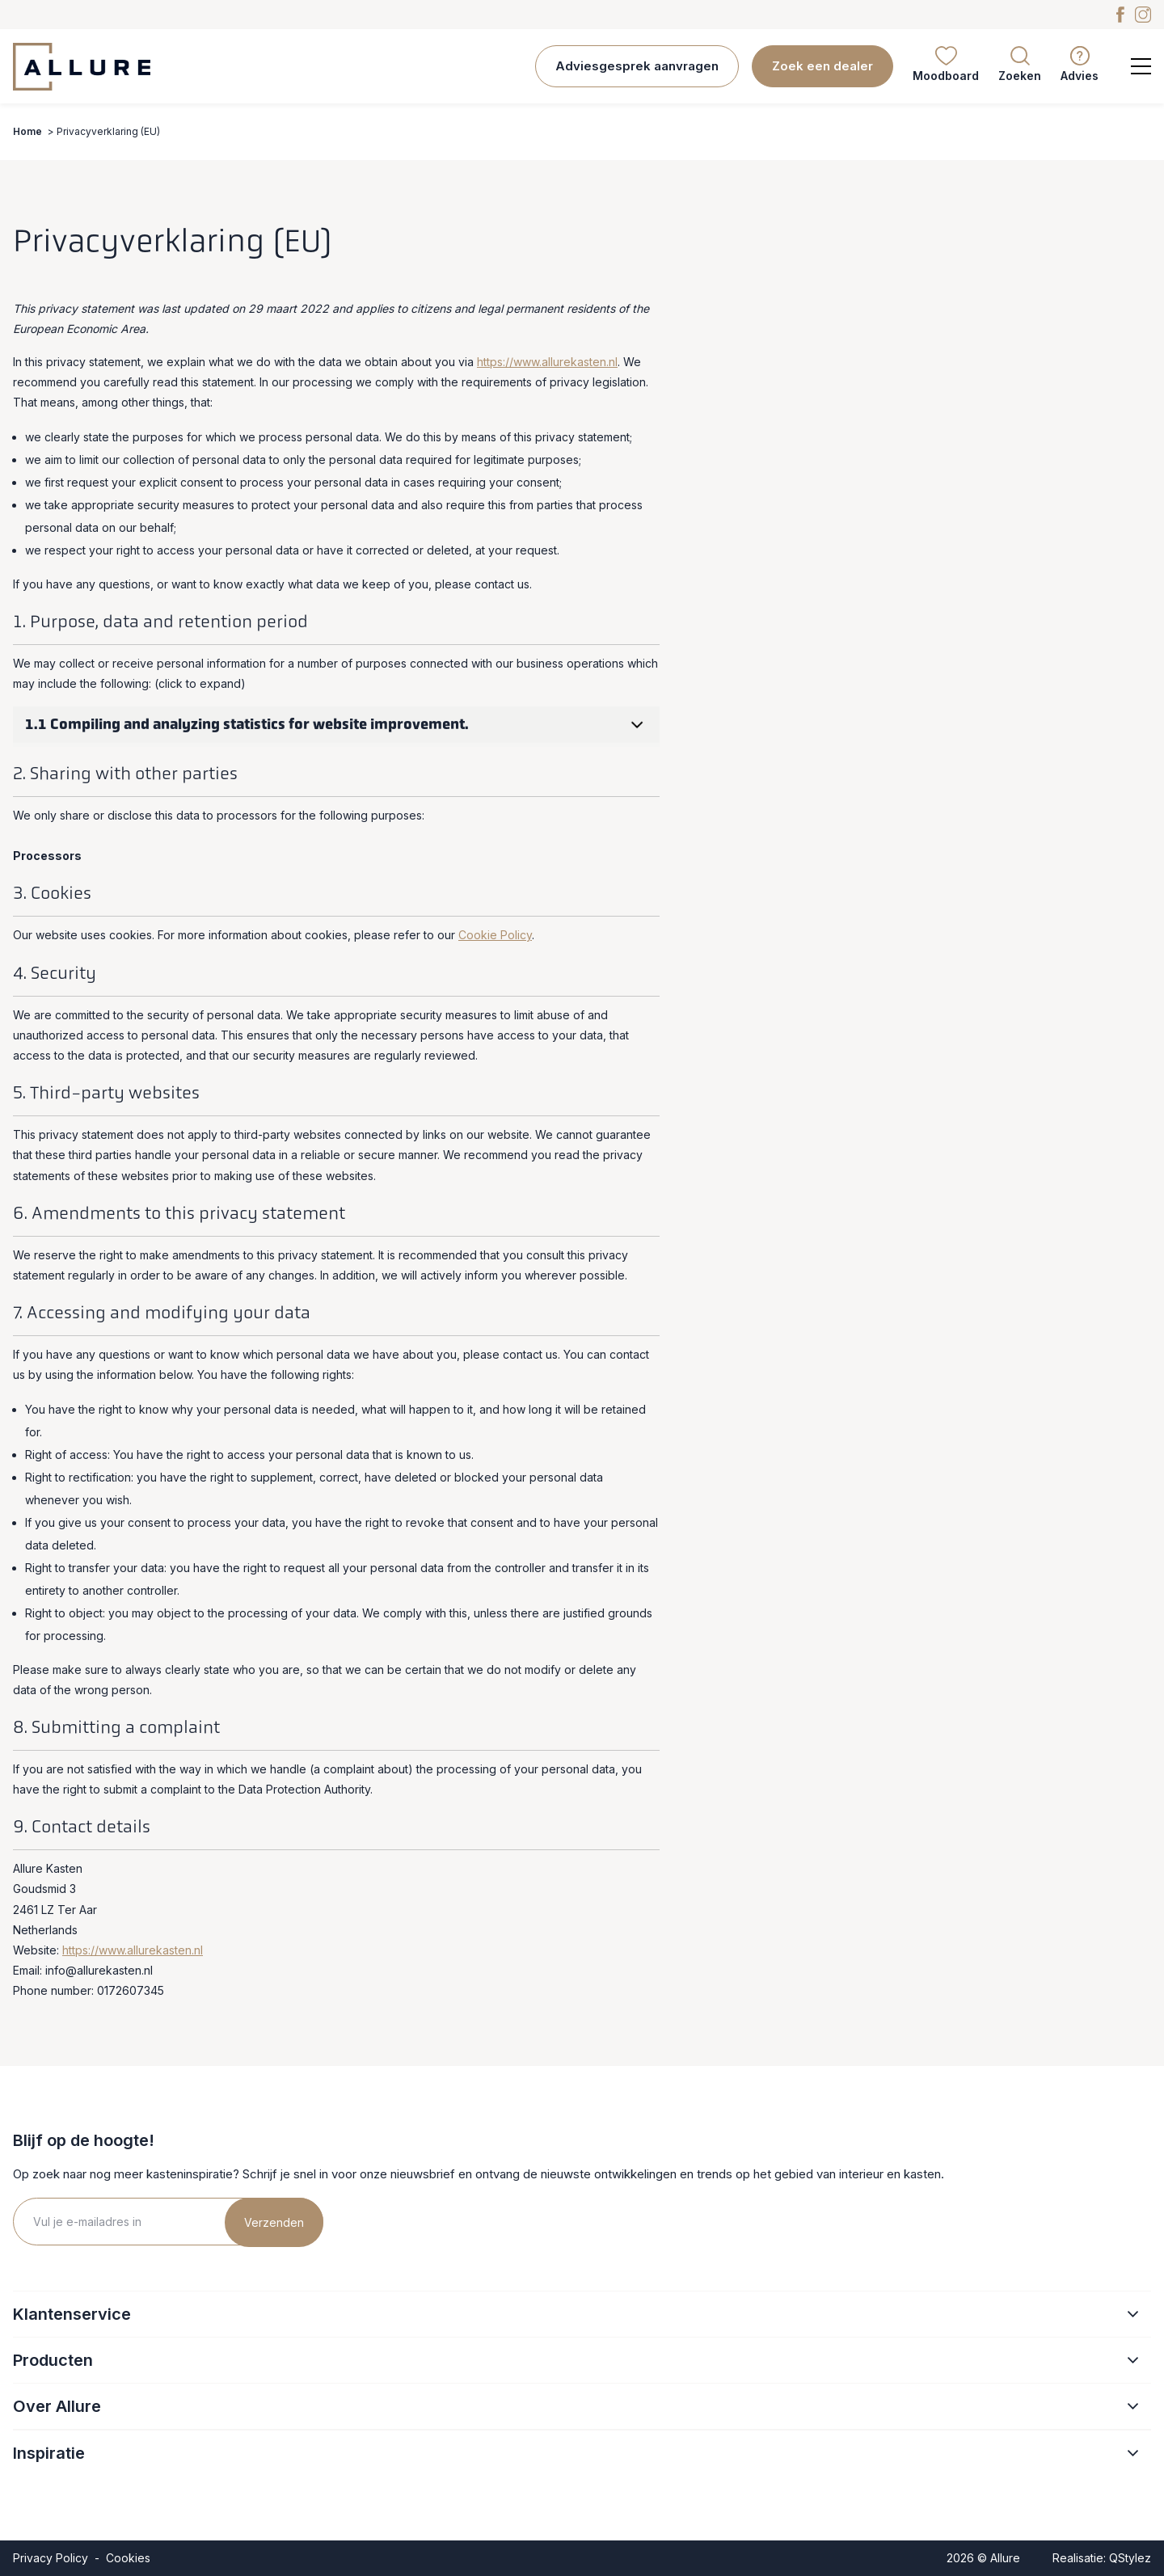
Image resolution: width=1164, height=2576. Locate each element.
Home (27, 131)
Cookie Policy (495, 935)
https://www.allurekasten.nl (547, 362)
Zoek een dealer (822, 66)
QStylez (1130, 2558)
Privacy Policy (50, 2558)
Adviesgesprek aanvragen (637, 66)
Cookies (128, 2558)
